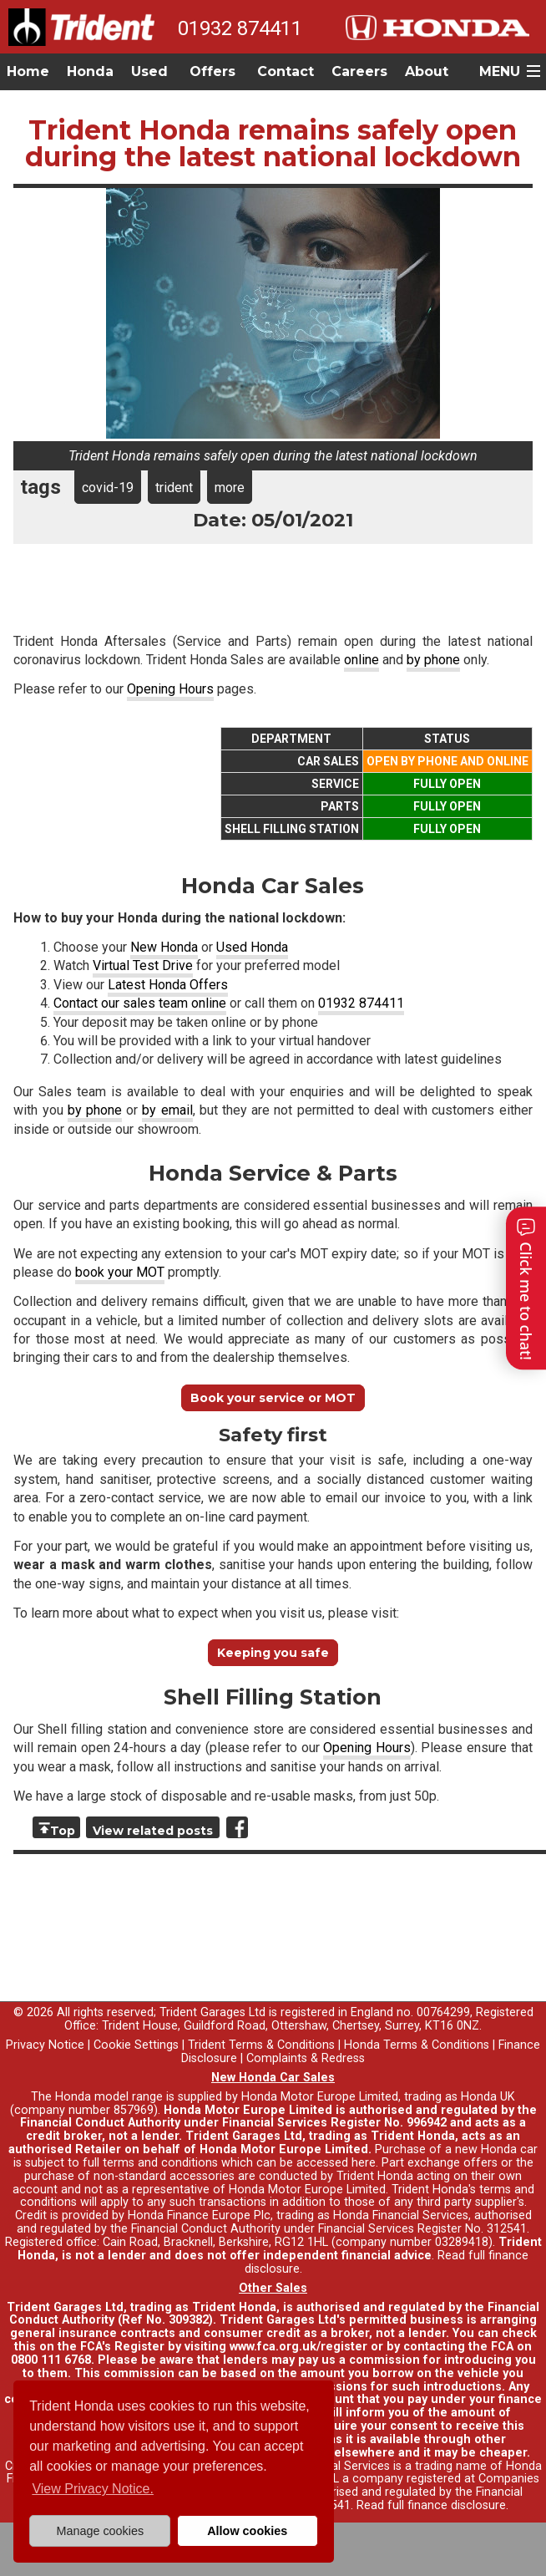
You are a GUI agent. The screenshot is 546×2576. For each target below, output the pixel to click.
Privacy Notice (45, 2045)
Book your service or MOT (273, 1397)
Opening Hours (170, 689)
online (361, 660)
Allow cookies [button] (247, 2531)
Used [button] (149, 71)
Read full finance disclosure (431, 2505)
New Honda (164, 947)
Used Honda (252, 947)
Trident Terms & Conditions (261, 2045)
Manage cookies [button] (100, 2531)
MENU (499, 71)
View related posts (153, 1830)
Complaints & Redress (305, 2058)
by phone (433, 660)
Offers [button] (212, 71)
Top (62, 1830)
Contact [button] (285, 71)
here (363, 2163)
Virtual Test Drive (143, 965)
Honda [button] (90, 71)
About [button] (426, 71)
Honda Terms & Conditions (416, 2045)
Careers (359, 71)
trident (174, 487)
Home (28, 71)
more (230, 487)
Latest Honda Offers (168, 985)
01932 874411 (240, 28)
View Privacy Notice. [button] (93, 2489)
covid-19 (108, 487)
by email (167, 1110)
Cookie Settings (136, 2045)
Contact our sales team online (139, 1003)
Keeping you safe (273, 1652)
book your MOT (119, 1272)
